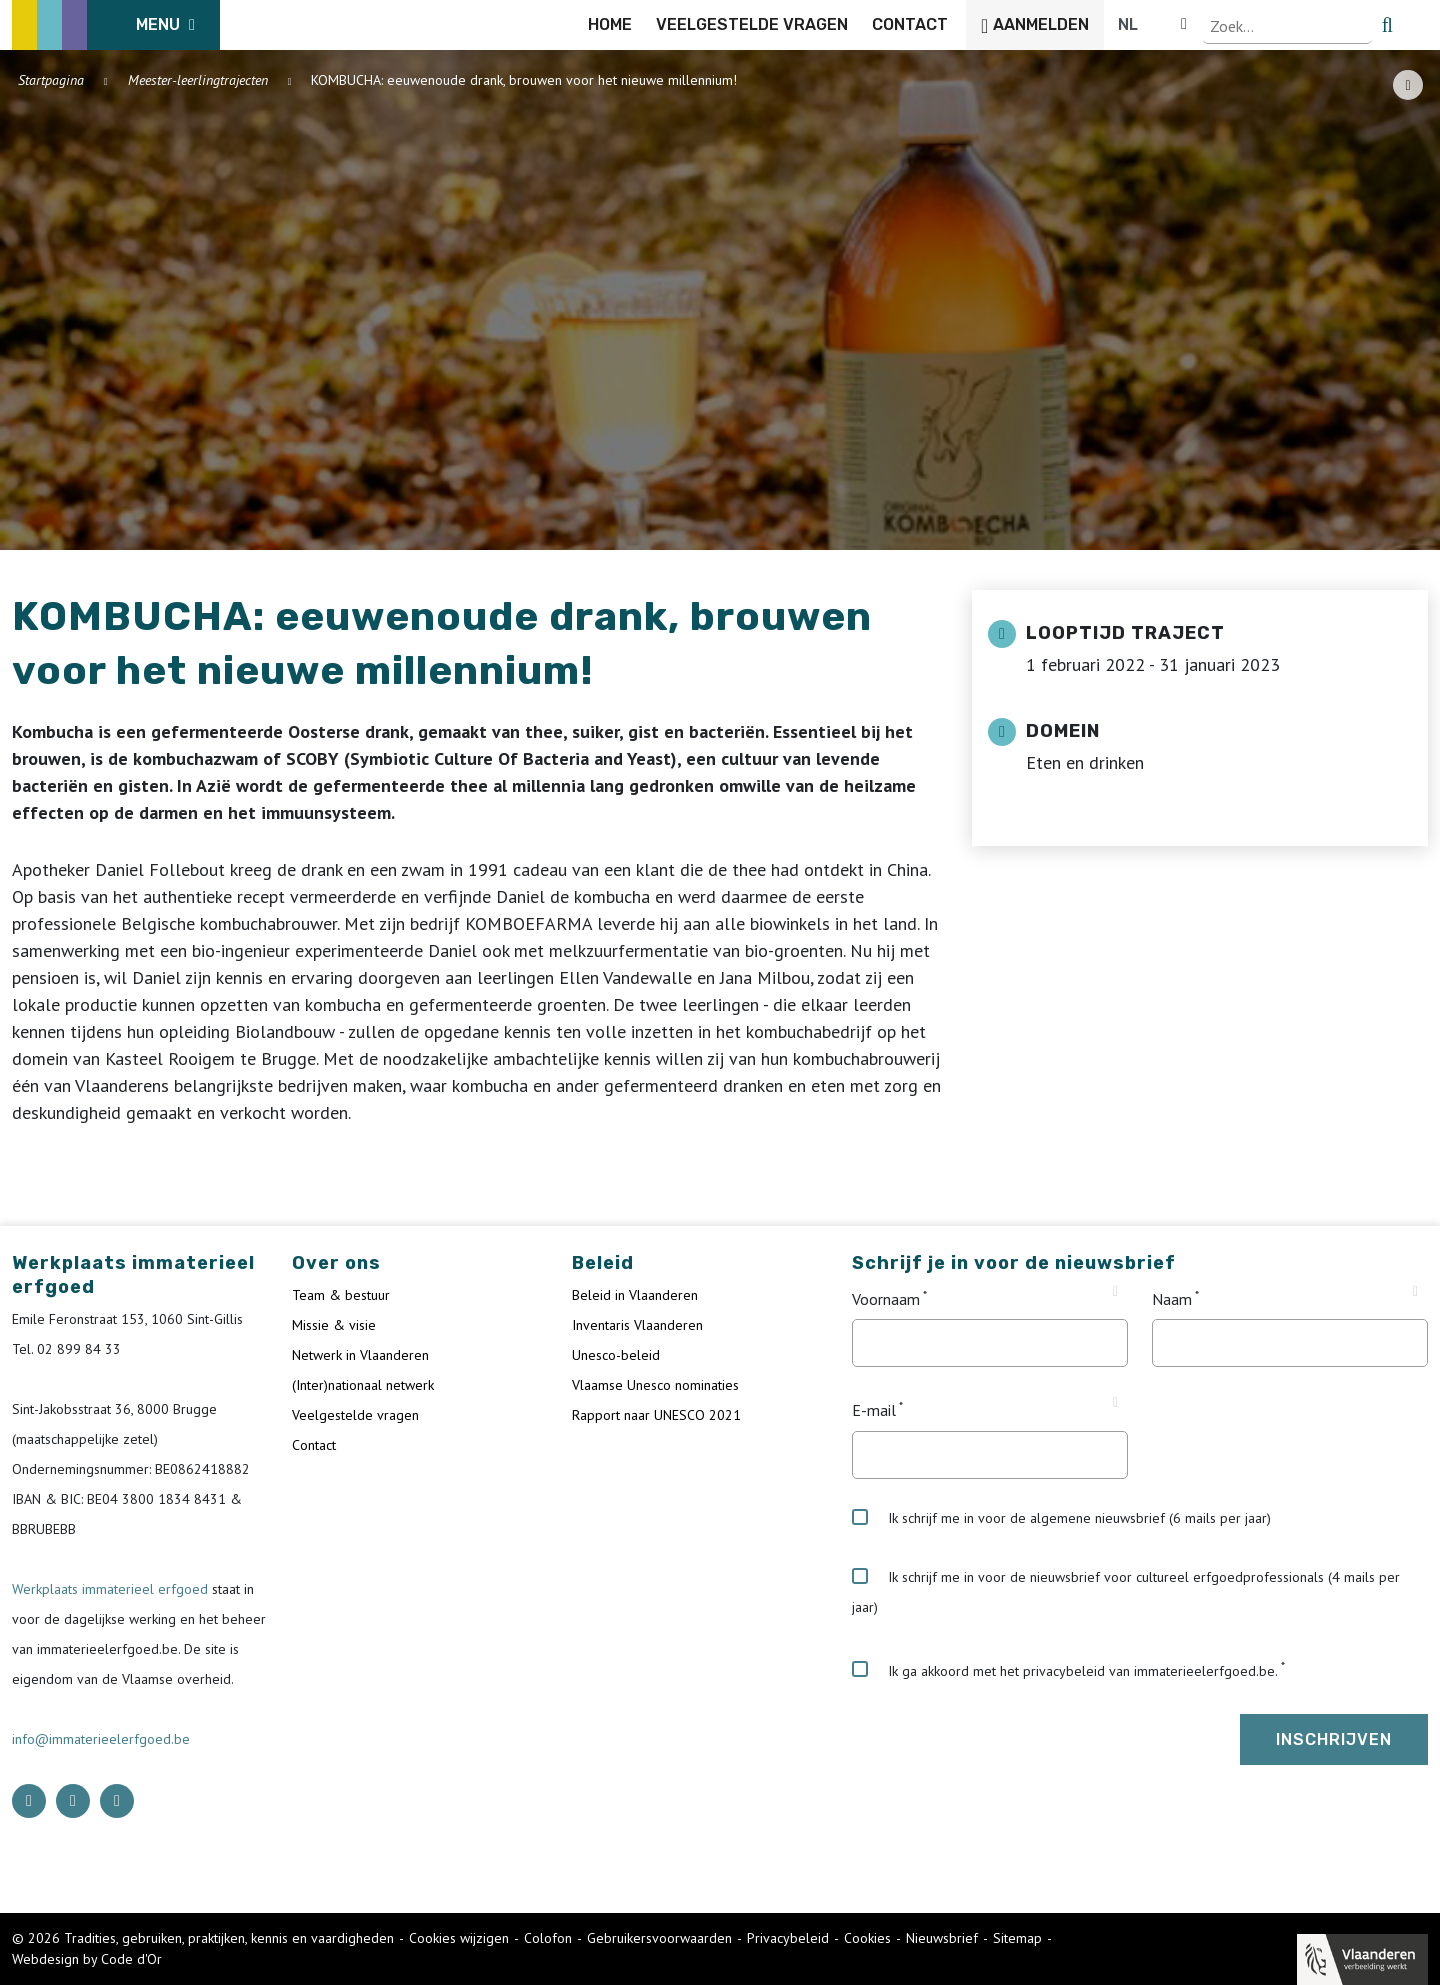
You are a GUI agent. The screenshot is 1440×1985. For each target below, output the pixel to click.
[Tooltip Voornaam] (1115, 1292)
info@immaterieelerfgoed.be (101, 1739)
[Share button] (1408, 85)
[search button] (1416, 25)
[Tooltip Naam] (1415, 1292)
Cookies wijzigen (459, 1938)
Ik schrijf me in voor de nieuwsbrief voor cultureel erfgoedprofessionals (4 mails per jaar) (1126, 1592)
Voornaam (886, 1299)
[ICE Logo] (116, 25)
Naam (1172, 1299)
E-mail (874, 1411)
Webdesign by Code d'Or (87, 1959)
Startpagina (51, 80)
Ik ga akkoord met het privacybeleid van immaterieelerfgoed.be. (1065, 1670)
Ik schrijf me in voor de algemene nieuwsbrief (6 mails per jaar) (1061, 1518)
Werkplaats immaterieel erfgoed (112, 1589)
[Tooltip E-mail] (1115, 1403)
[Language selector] (1360, 25)
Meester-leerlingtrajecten (198, 80)
